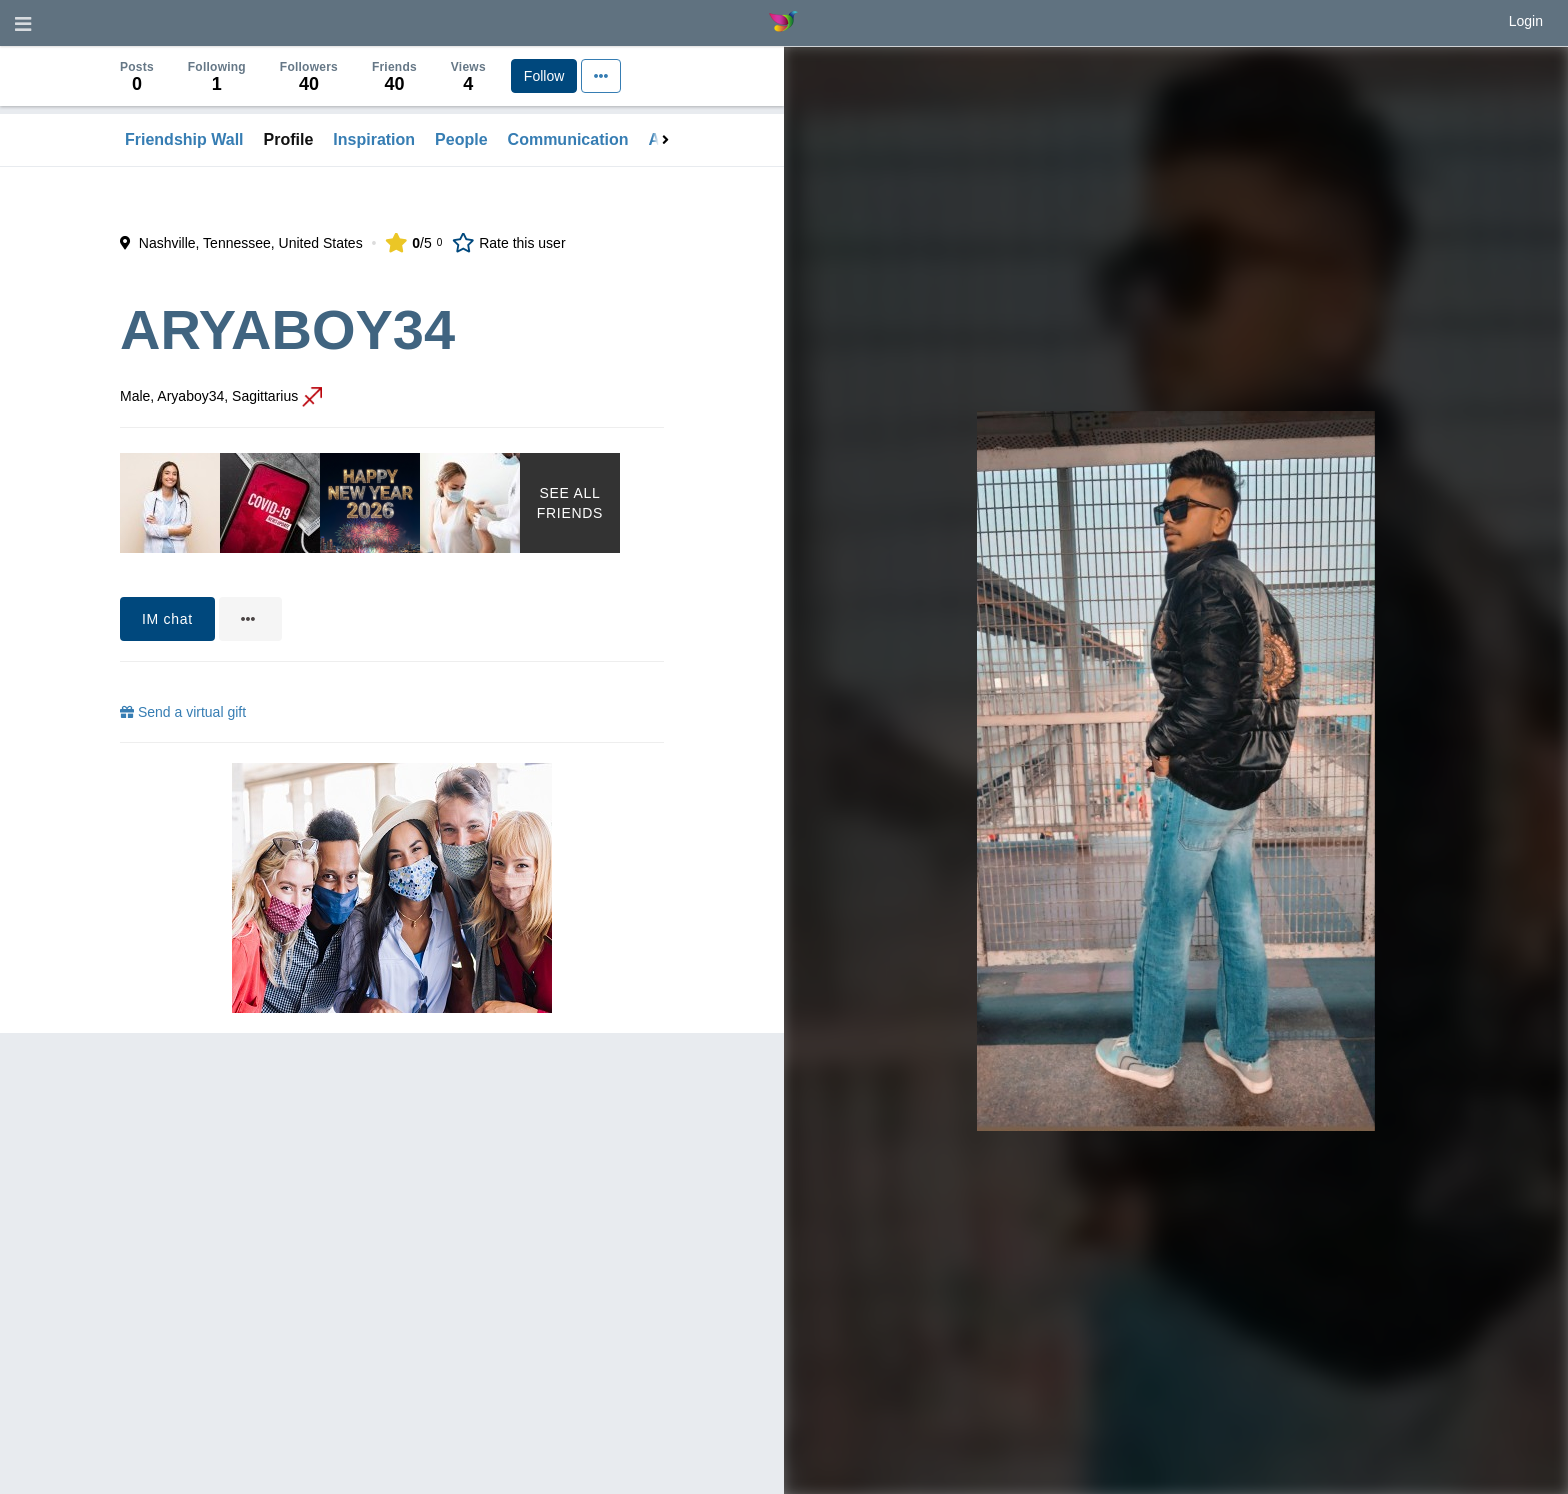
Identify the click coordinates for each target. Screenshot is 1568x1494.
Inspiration (374, 139)
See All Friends (570, 503)
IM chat (167, 619)
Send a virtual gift (183, 712)
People (461, 139)
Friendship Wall (184, 139)
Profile (289, 139)
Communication (568, 139)
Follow (544, 76)
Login (1526, 21)
